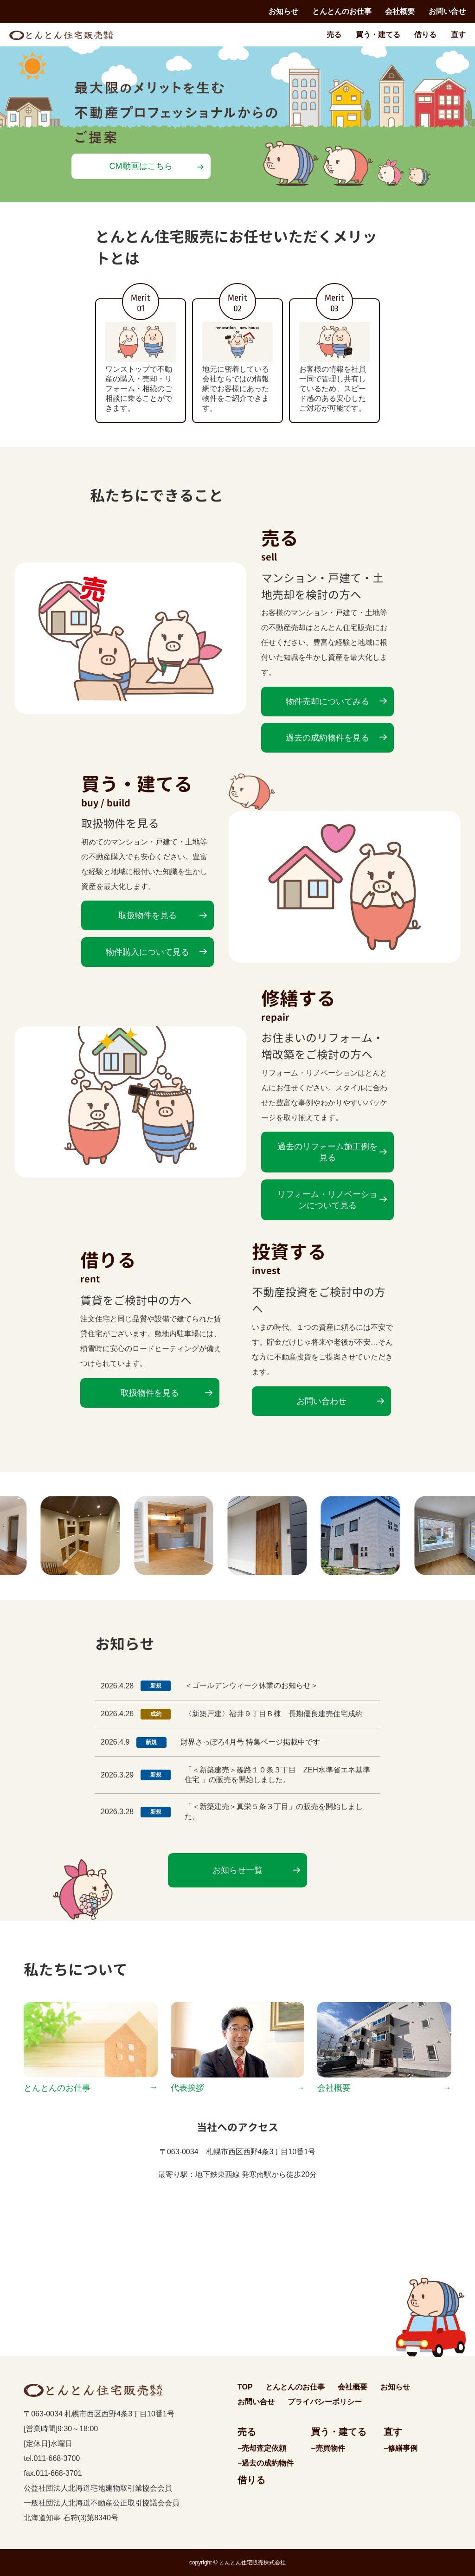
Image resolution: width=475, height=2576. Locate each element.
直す (458, 35)
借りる (425, 35)
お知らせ (283, 11)
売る (334, 35)
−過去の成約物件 (266, 2463)
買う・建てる (378, 35)
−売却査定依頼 (262, 2448)
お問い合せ (447, 11)
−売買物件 (328, 2448)
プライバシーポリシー (325, 2402)
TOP (245, 2387)
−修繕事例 (400, 2448)
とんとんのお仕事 (342, 11)
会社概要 (400, 11)
